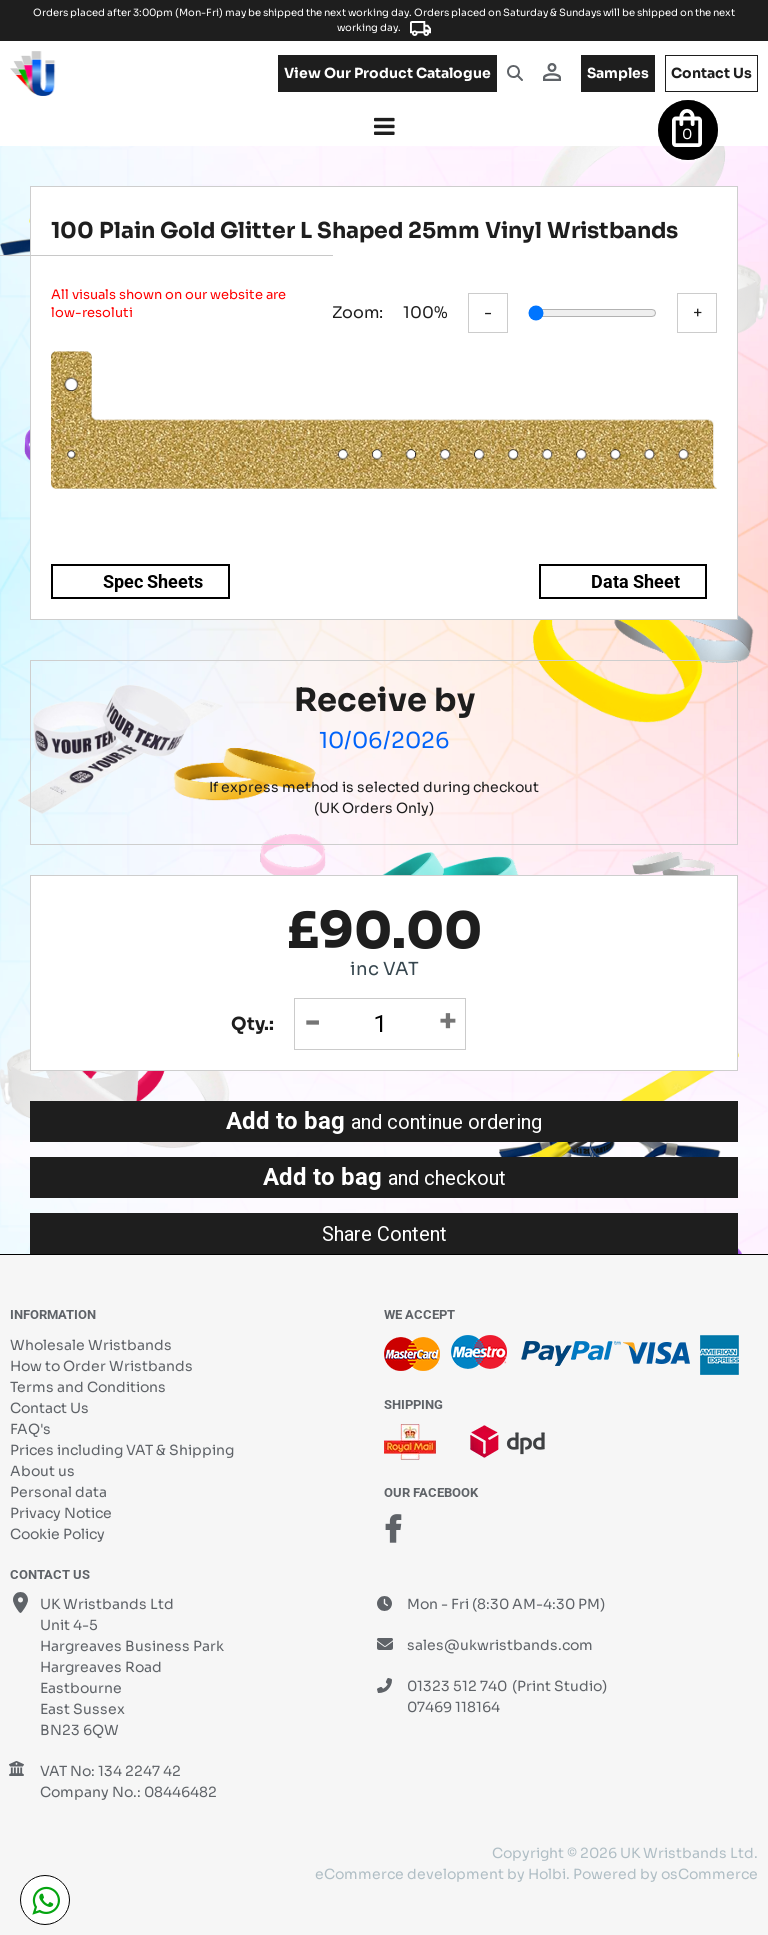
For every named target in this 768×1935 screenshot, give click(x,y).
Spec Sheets (153, 581)
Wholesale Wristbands (91, 1345)
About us (42, 1471)
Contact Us (49, 1408)
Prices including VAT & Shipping (122, 1450)
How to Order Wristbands (101, 1366)
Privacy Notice (61, 1513)
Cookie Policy (57, 1534)
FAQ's (30, 1429)
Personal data (58, 1492)
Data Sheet (635, 581)
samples (618, 73)
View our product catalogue (387, 73)
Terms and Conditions (88, 1387)
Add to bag (384, 1121)
